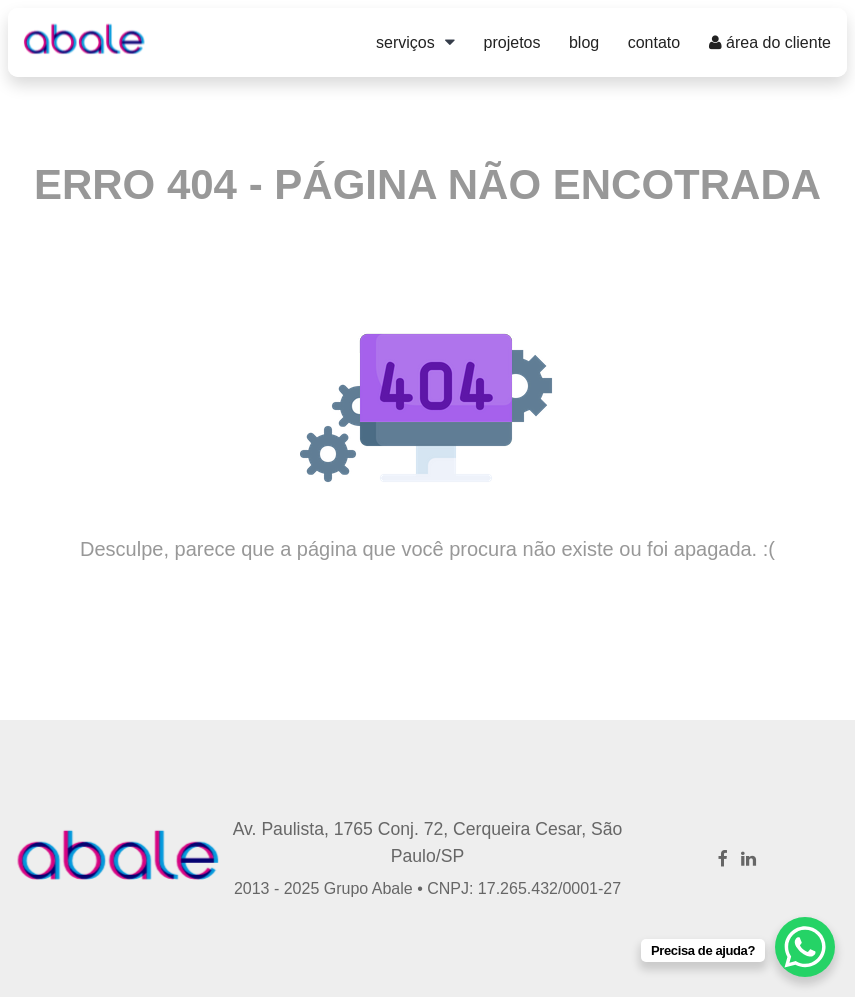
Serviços (405, 42)
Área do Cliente (770, 42)
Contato (654, 42)
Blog (584, 42)
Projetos (512, 42)
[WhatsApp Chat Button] (805, 947)
